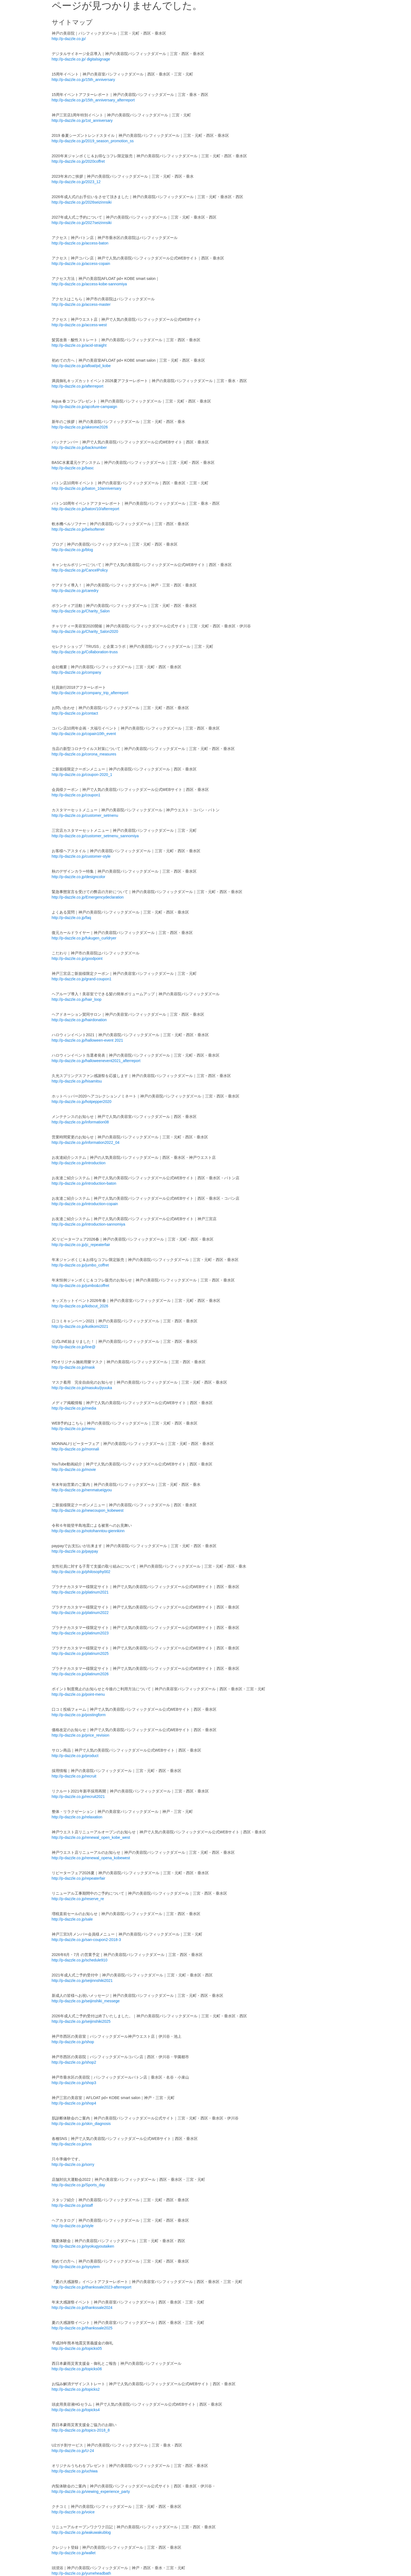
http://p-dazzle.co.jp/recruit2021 (78, 1796)
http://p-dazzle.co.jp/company (76, 672)
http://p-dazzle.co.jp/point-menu (78, 1694)
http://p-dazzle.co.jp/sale (72, 1919)
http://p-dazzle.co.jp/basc (73, 468)
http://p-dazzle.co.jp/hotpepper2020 (82, 1101)
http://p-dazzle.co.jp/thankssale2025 (82, 2328)
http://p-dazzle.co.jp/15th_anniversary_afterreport (93, 100)
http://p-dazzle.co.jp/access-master (81, 304)
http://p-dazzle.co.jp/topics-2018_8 (81, 2430)
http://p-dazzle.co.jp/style (73, 2226)
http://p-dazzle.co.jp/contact (75, 713)
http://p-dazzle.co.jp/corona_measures (84, 754)
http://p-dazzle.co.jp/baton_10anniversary (86, 488)
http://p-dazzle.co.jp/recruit (74, 1776)
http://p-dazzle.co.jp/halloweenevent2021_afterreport (96, 1061)
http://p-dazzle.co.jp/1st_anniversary (82, 120)
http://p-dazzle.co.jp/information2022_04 (86, 1142)
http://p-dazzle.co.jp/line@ (74, 1347)
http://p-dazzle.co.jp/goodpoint (77, 958)
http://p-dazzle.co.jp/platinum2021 (80, 1592)
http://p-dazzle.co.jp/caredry (75, 590)
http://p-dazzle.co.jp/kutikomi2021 (80, 1326)
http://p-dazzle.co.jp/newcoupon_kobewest (88, 1510)
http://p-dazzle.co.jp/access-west (79, 325)
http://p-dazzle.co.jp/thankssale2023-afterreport (92, 2287)
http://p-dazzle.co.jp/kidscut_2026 (80, 1306)
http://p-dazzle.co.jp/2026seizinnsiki (82, 202)
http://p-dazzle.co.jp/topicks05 (77, 2348)
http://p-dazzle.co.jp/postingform (79, 1715)
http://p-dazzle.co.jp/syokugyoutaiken (83, 2246)
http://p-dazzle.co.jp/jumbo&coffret (80, 1285)
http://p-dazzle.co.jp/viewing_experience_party (91, 2491)
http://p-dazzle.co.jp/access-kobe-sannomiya (89, 284)
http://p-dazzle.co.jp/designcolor (78, 877)
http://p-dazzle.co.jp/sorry (73, 2164)
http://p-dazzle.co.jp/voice (73, 2512)
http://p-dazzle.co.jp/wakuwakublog (81, 2532)
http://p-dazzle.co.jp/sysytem (76, 2266)
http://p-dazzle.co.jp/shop (73, 2042)
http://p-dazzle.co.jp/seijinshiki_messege (86, 2001)
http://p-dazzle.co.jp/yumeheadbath (81, 2573)
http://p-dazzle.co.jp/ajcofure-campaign (84, 406)
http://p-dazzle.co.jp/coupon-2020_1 (82, 774)
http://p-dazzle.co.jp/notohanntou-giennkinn (88, 1531)
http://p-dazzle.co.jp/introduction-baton (84, 1183)
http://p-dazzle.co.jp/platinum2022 (80, 1612)
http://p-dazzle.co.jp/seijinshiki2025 (81, 2021)
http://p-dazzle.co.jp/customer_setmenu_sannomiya (95, 836)
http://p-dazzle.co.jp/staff (72, 2205)
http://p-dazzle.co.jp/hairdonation (79, 1020)
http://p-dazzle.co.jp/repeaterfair (78, 1878)
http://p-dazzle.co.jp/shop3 (74, 2083)
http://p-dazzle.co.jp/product (75, 1755)
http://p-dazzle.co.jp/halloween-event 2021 (87, 1040)
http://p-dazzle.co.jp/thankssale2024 (82, 2307)
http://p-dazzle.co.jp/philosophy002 (81, 1572)
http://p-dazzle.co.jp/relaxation (77, 1817)
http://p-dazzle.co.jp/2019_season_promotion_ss (93, 141)
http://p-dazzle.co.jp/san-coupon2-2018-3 (86, 1939)
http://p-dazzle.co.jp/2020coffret (78, 161)
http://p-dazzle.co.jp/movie (74, 1469)
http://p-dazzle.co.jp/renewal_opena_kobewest (91, 1858)
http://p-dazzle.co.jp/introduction (79, 1163)
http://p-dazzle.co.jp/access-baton (80, 243)
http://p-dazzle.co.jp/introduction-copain (85, 1204)
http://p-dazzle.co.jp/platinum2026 (80, 1674)
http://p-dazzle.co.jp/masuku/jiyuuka (82, 1388)
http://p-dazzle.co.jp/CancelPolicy (80, 570)
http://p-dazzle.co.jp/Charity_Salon (81, 611)
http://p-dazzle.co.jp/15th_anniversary (83, 79)
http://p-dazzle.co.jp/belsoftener (78, 529)
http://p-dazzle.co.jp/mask (73, 1367)
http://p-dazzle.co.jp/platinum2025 (80, 1653)
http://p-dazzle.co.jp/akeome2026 (80, 427)
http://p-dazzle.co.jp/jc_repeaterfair (81, 1244)
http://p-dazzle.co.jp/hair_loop (77, 999)
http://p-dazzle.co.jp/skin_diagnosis (81, 2123)
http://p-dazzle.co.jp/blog (72, 550)
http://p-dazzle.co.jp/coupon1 (76, 795)
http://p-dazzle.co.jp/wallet (74, 2553)
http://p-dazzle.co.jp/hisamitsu (77, 1081)
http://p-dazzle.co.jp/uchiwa (75, 2471)
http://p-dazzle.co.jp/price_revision (80, 1735)
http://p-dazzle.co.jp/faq (71, 917)
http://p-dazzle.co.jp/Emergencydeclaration (88, 897)
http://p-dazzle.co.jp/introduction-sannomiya (88, 1224)
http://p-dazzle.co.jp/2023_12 (76, 182)
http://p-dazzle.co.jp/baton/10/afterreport (85, 509)
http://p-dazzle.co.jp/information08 (80, 1122)
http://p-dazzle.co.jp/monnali (75, 1449)
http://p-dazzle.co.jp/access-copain (81, 263)
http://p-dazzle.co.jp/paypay (75, 1551)
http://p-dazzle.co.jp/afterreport (77, 386)
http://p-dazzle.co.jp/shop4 (74, 2103)
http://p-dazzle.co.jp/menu (73, 1428)
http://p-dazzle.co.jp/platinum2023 (80, 1633)
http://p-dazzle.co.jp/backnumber (79, 447)
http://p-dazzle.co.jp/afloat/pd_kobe (81, 366)
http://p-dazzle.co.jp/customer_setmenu (85, 815)
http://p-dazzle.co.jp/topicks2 (76, 2389)
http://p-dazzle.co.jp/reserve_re (78, 1899)
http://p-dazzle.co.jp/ (69, 39)
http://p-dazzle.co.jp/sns (72, 2144)
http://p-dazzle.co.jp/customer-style (81, 856)
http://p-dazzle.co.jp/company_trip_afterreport (90, 693)
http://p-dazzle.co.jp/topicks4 (76, 2410)
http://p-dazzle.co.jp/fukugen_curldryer (84, 938)
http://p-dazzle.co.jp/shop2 (74, 2062)
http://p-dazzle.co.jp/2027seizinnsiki (82, 222)
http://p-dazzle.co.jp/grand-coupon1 (81, 979)
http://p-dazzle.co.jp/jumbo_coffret (80, 1265)
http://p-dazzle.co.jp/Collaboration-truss (85, 652)
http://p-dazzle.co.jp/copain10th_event (84, 733)
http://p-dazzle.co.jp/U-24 (73, 2450)
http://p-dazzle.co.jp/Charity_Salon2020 (85, 631)
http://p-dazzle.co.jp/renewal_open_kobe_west (91, 1837)
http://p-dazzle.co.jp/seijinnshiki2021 (82, 1980)
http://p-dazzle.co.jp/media (74, 1408)
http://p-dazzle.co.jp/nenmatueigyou (82, 1490)
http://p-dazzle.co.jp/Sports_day (78, 2185)
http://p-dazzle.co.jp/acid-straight (79, 345)
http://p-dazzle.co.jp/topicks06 (77, 2369)
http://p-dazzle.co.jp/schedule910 (80, 1960)
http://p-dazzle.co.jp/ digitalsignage (81, 59)
